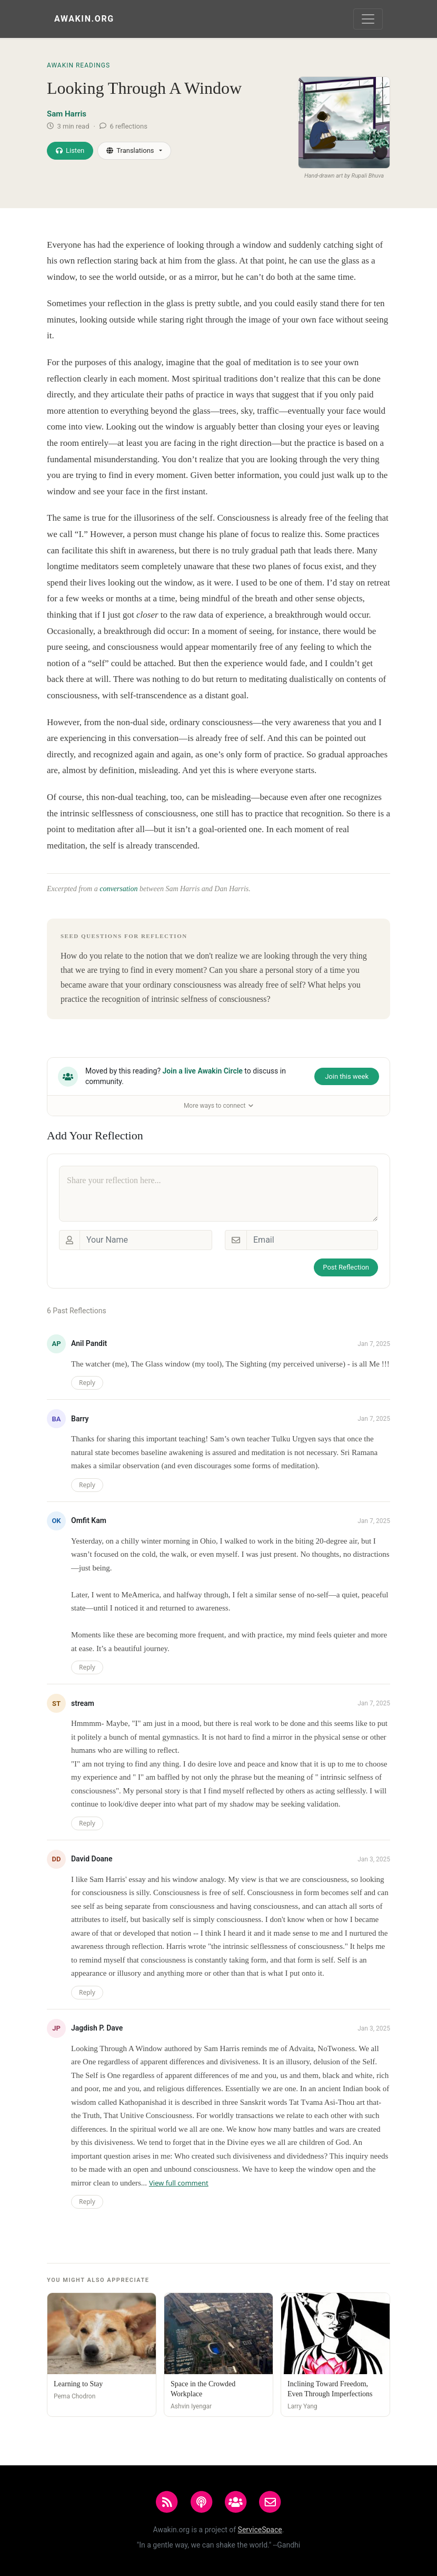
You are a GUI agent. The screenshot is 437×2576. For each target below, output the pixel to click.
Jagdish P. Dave (97, 2028)
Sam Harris (66, 114)
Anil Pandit (89, 1343)
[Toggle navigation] (368, 19)
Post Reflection (346, 1267)
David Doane (91, 1859)
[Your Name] (146, 1240)
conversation (118, 889)
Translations (130, 150)
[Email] (312, 1240)
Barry (80, 1418)
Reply (87, 1382)
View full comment (178, 2183)
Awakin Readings (78, 65)
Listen (70, 150)
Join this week (347, 1076)
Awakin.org (84, 19)
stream (82, 1703)
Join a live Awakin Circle (203, 1071)
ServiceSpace (260, 2529)
